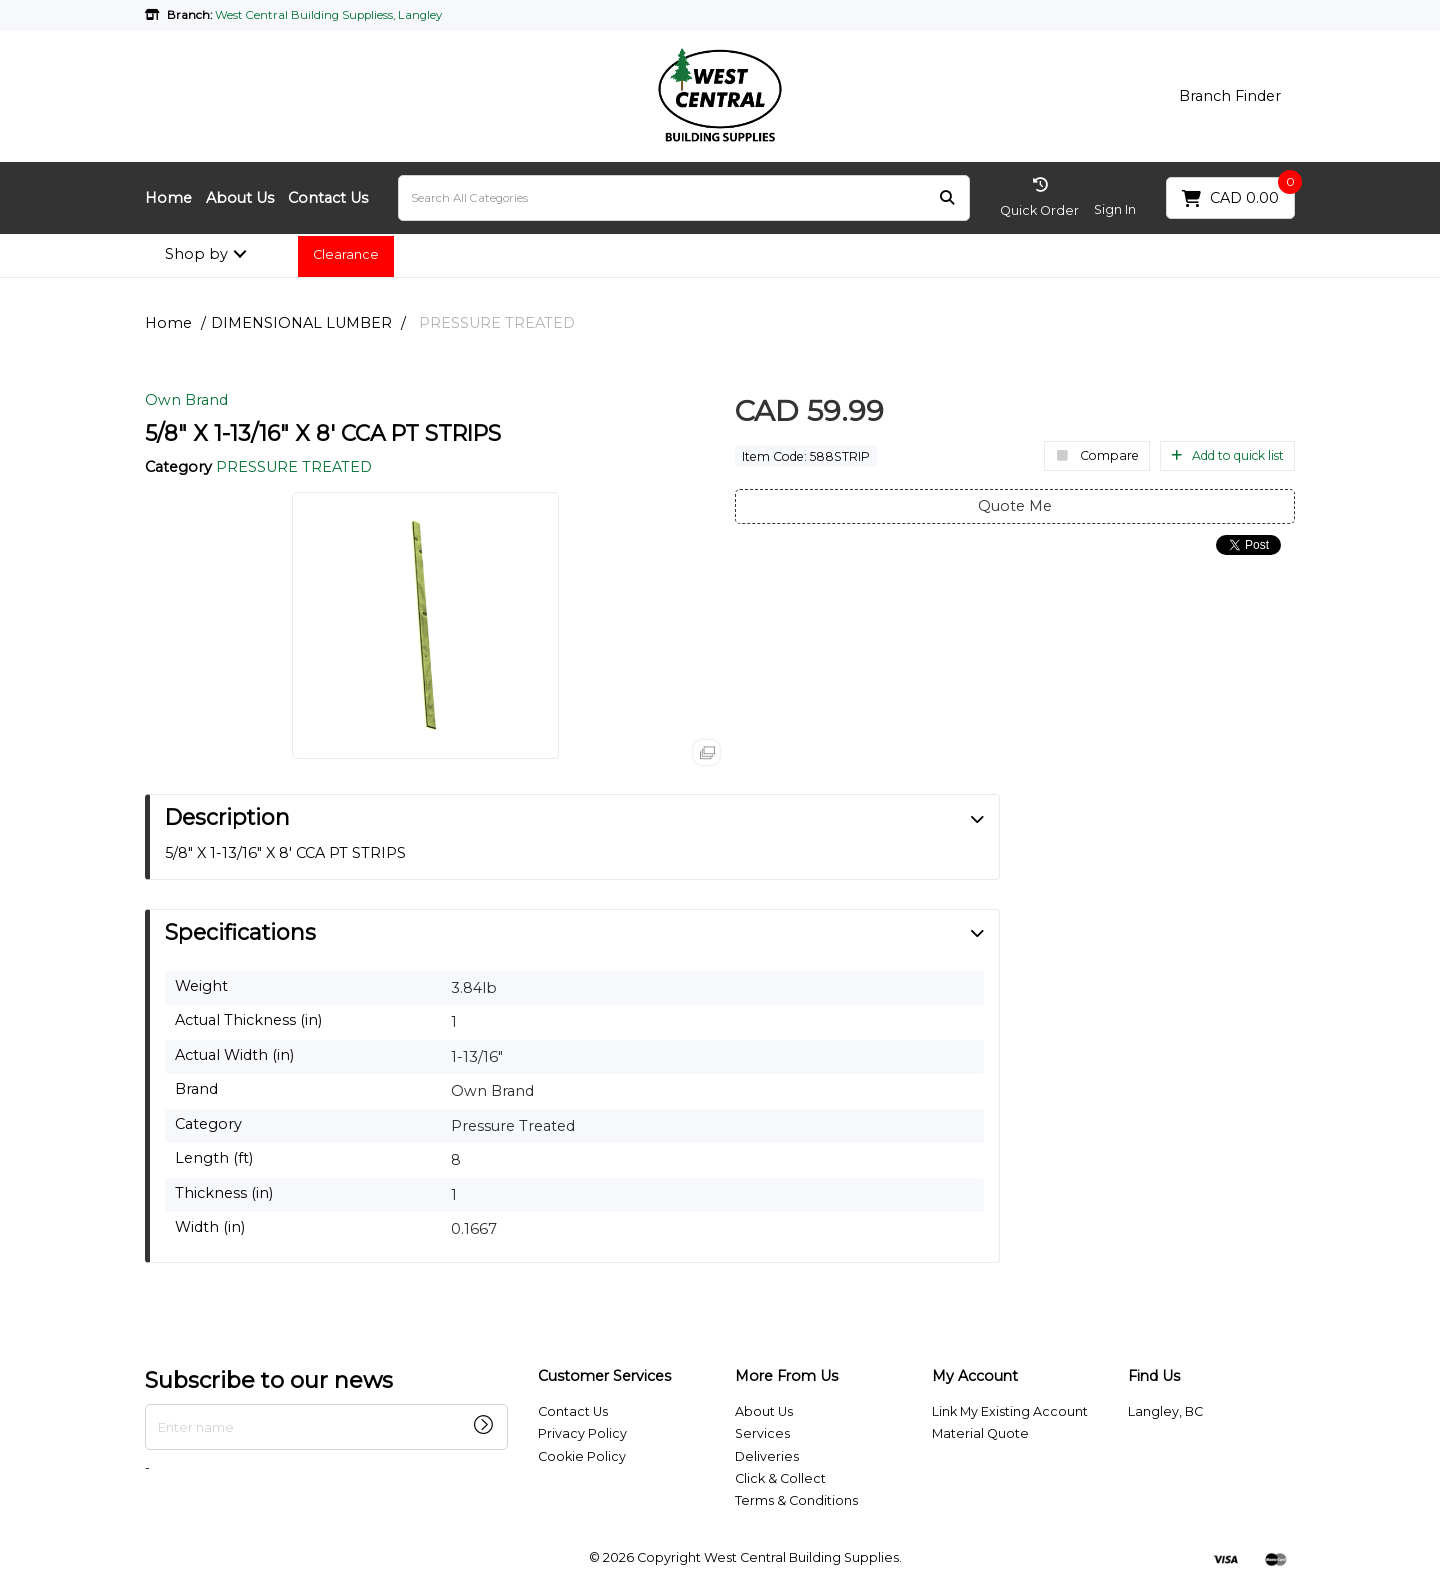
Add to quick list (1227, 455)
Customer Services (604, 1376)
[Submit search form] (947, 198)
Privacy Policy (582, 1433)
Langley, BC (1165, 1411)
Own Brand (186, 400)
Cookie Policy (582, 1456)
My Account (975, 1376)
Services (762, 1433)
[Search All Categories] (684, 198)
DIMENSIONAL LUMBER (301, 323)
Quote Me (1015, 506)
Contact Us (328, 198)
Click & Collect (780, 1478)
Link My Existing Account (1010, 1411)
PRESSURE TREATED (497, 323)
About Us (240, 198)
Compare (1097, 455)
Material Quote (980, 1433)
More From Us (786, 1376)
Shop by (196, 254)
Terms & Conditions (796, 1500)
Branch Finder (1230, 96)
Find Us (1154, 1376)
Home (168, 198)
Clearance (346, 254)
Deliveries (767, 1456)
